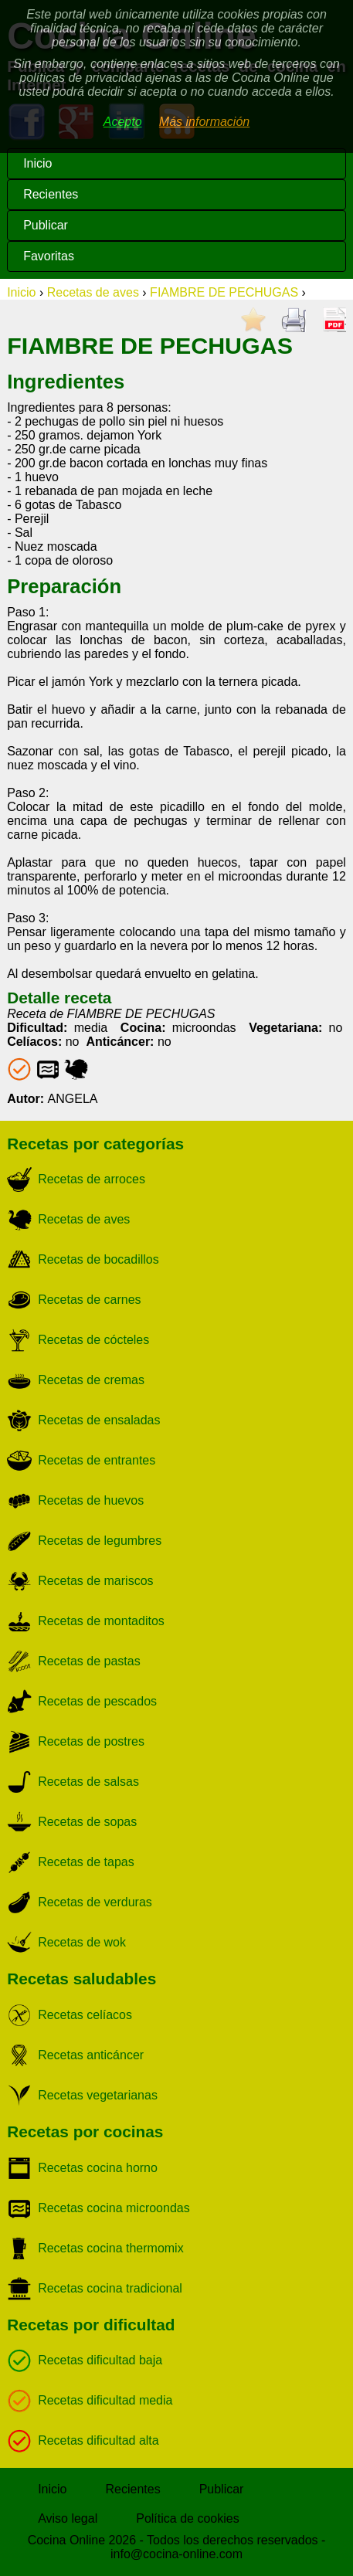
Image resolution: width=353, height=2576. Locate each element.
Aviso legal (67, 2518)
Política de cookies (187, 2518)
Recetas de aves (93, 292)
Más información (204, 121)
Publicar (45, 225)
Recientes (50, 194)
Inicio (37, 163)
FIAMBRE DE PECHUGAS (224, 292)
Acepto (123, 121)
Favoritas (48, 256)
